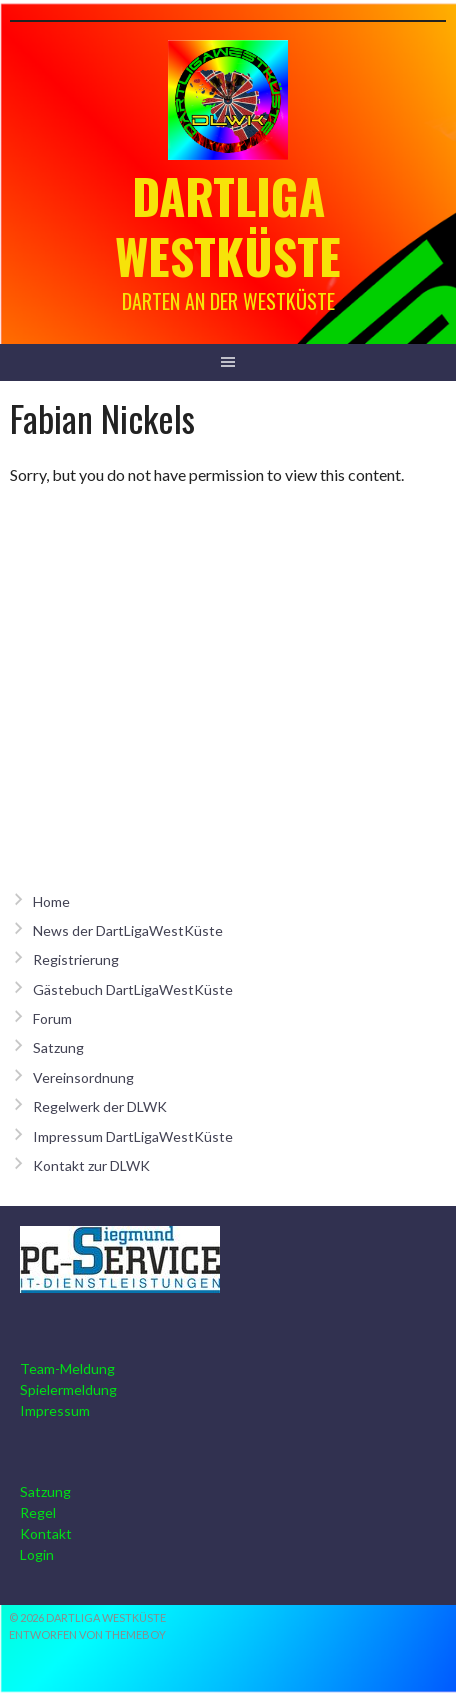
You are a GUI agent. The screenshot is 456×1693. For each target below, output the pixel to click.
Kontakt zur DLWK (91, 1165)
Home (51, 901)
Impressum (55, 1410)
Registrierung (76, 959)
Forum (52, 1018)
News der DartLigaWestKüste (128, 930)
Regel (38, 1512)
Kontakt (46, 1533)
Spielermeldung (68, 1389)
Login (37, 1554)
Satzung (58, 1047)
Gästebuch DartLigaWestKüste (133, 989)
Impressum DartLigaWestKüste (133, 1136)
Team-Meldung (67, 1368)
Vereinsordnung (83, 1077)
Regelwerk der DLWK (100, 1106)
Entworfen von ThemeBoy (87, 1634)
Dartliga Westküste (228, 225)
